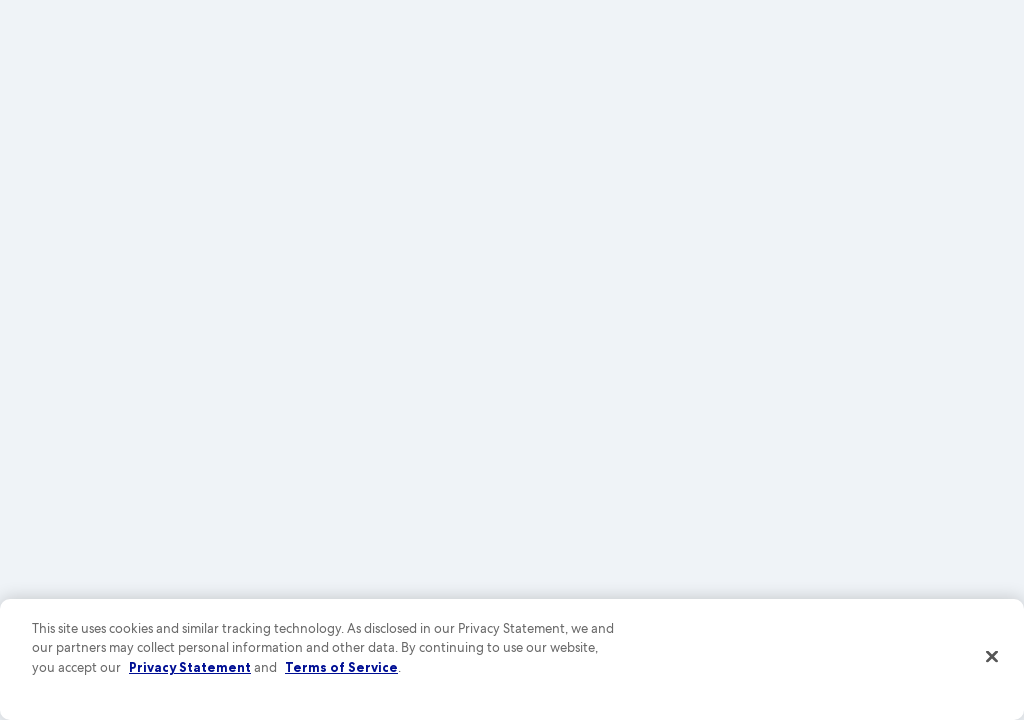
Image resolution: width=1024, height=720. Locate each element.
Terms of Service (341, 667)
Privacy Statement (190, 667)
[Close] (992, 657)
